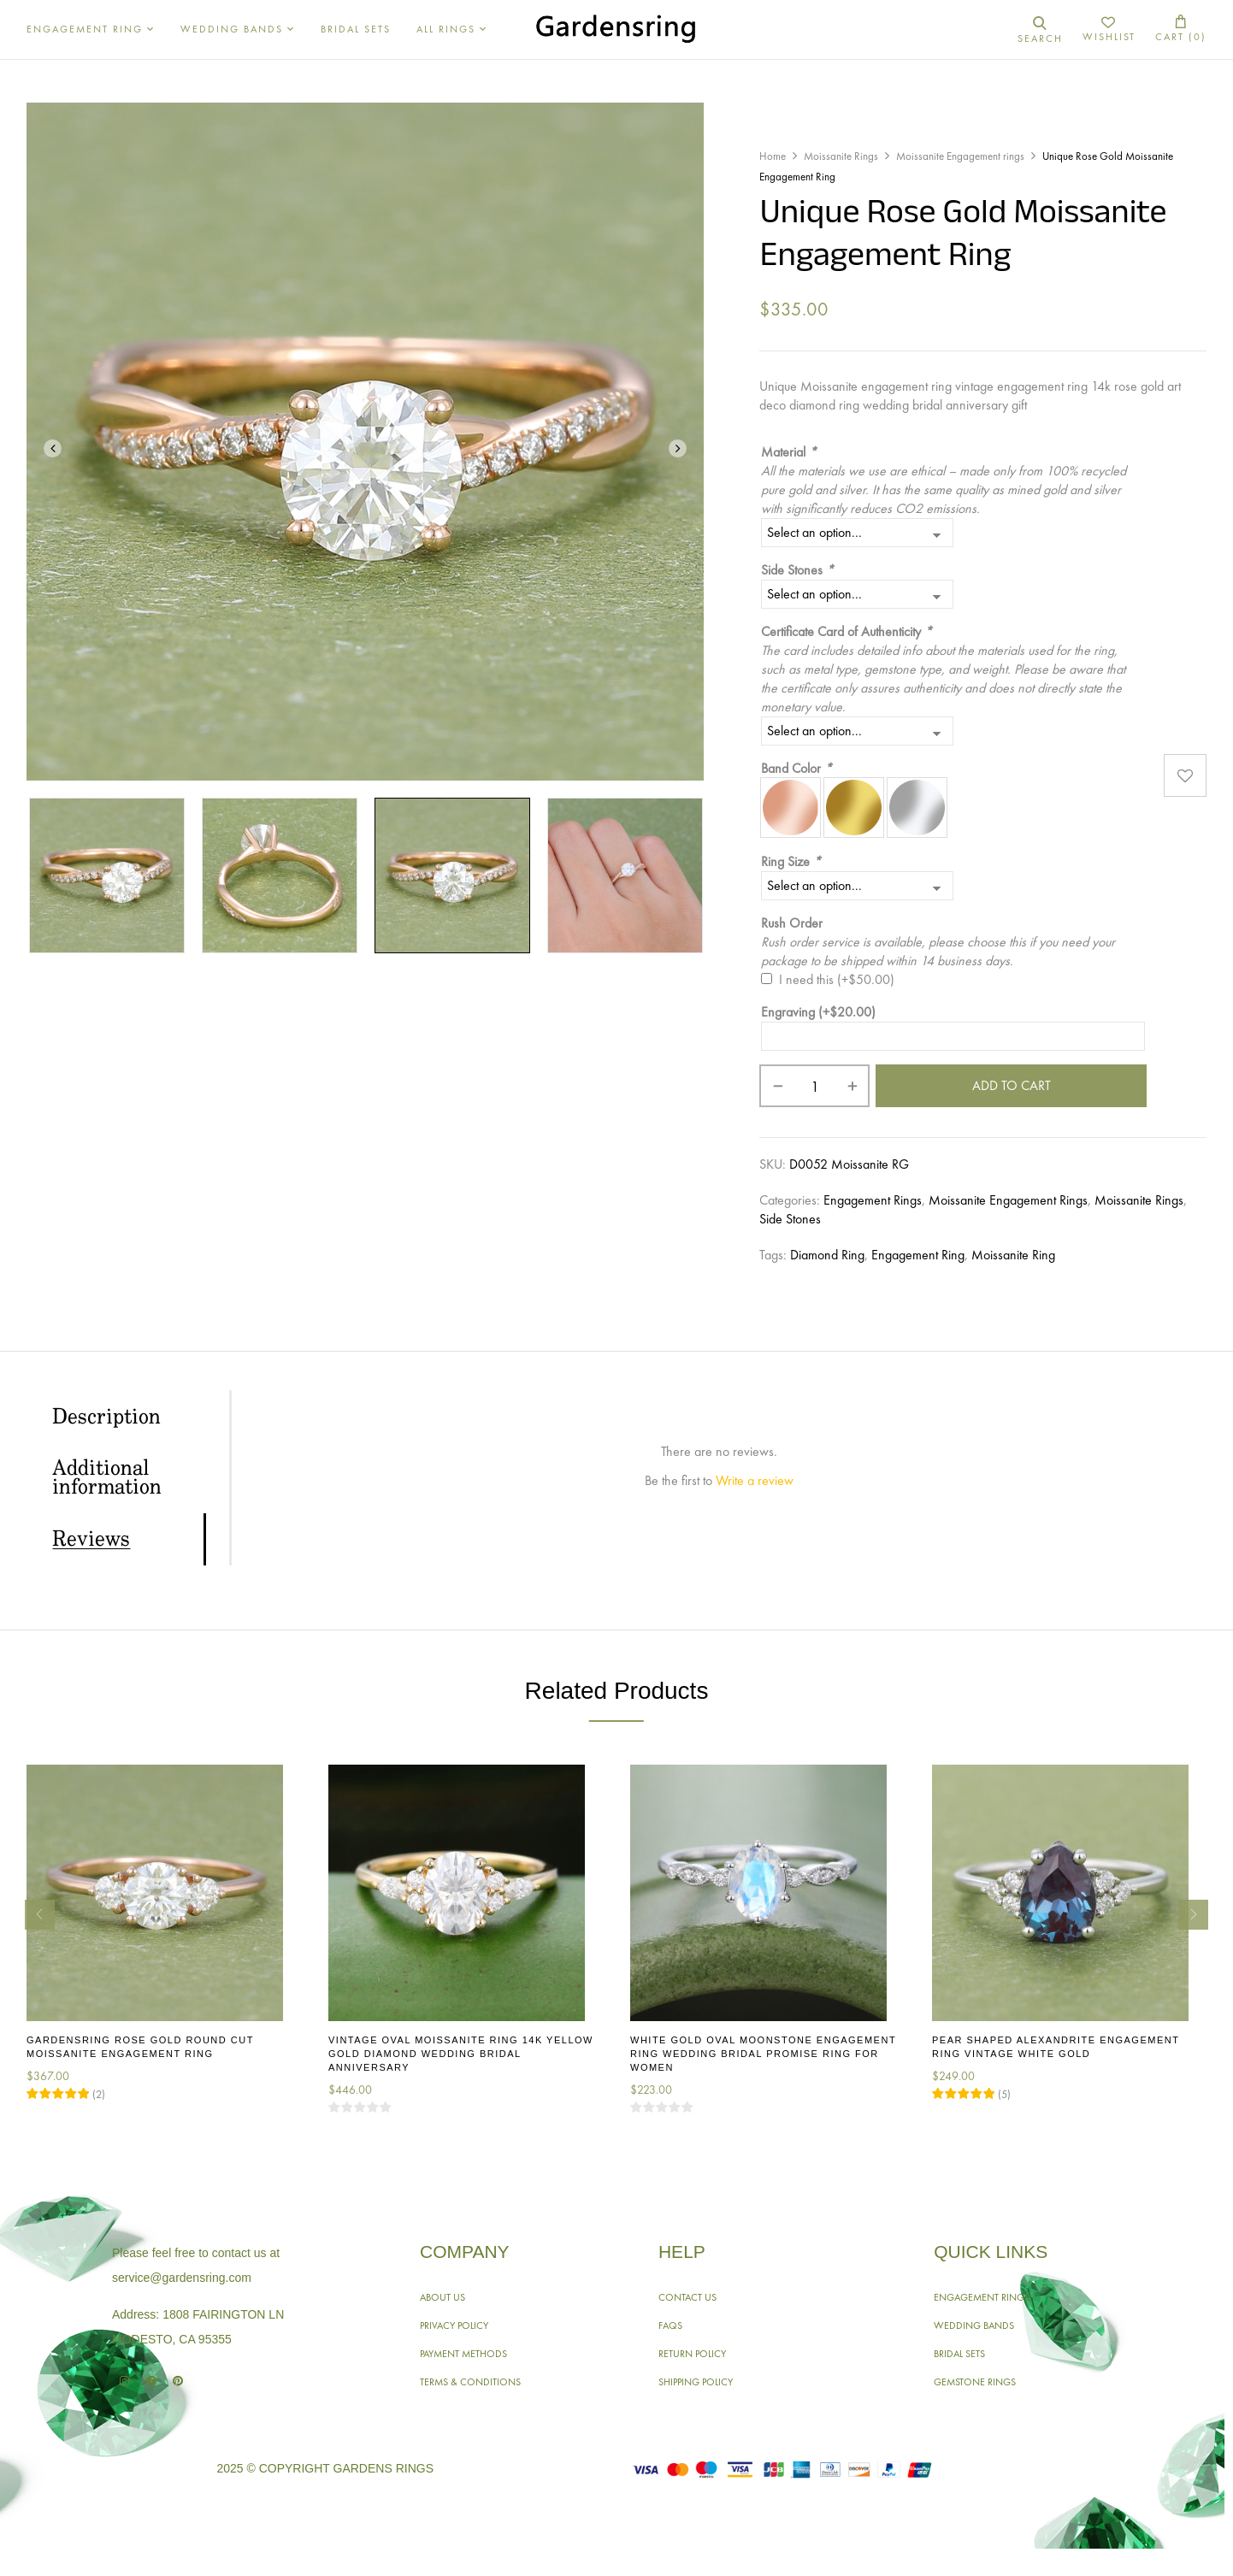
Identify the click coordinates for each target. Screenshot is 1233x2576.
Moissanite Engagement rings (960, 156)
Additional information (107, 1478)
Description (106, 1417)
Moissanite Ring (1013, 1255)
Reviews (91, 1539)
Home (772, 156)
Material (789, 452)
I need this (836, 979)
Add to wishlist (1185, 775)
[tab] (128, 1416)
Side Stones (797, 570)
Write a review (754, 1480)
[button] (1180, 29)
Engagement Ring (918, 1255)
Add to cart (1011, 1085)
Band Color (796, 768)
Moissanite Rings (841, 156)
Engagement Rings (872, 1200)
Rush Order (792, 923)
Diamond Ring (827, 1255)
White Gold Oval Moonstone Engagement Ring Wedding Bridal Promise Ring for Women (763, 2053)
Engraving (818, 1012)
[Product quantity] (814, 1085)
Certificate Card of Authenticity (846, 631)
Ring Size (791, 861)
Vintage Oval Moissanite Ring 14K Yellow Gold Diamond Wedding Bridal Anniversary (460, 2053)
